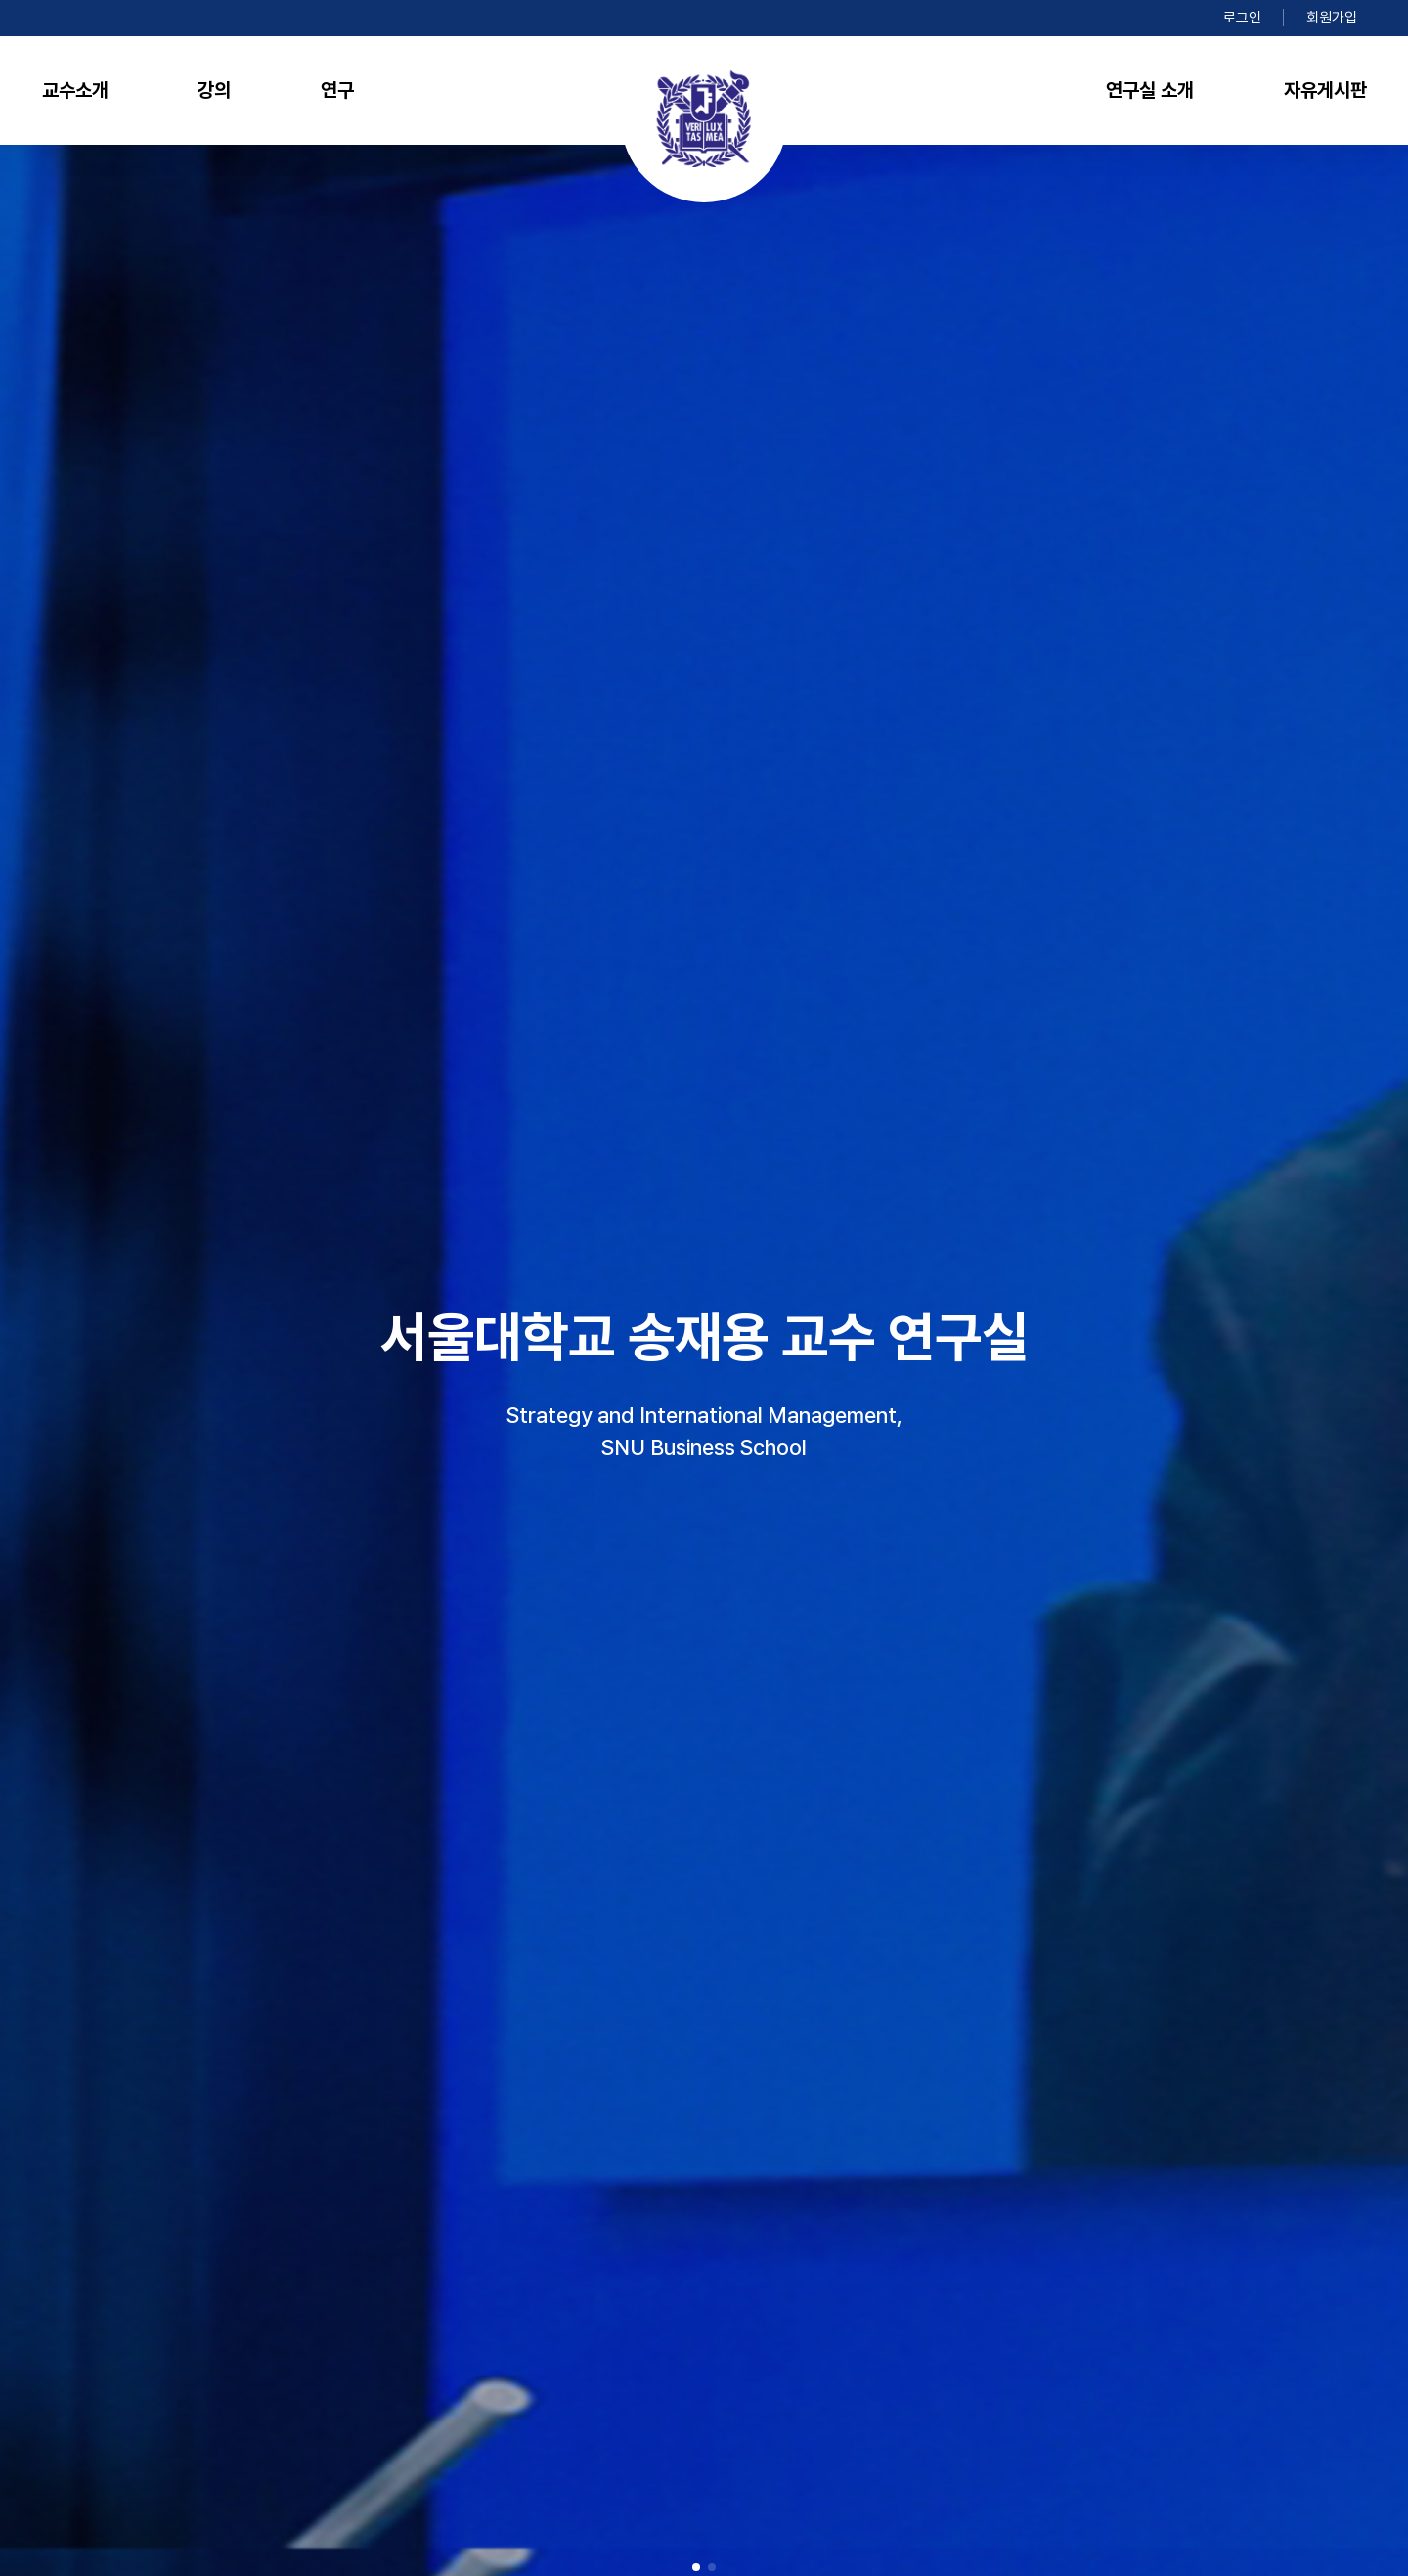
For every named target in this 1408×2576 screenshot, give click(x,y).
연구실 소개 (1150, 90)
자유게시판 (1325, 90)
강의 (214, 90)
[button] (696, 2567)
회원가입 (1331, 17)
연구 (337, 90)
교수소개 (75, 90)
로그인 (1242, 17)
